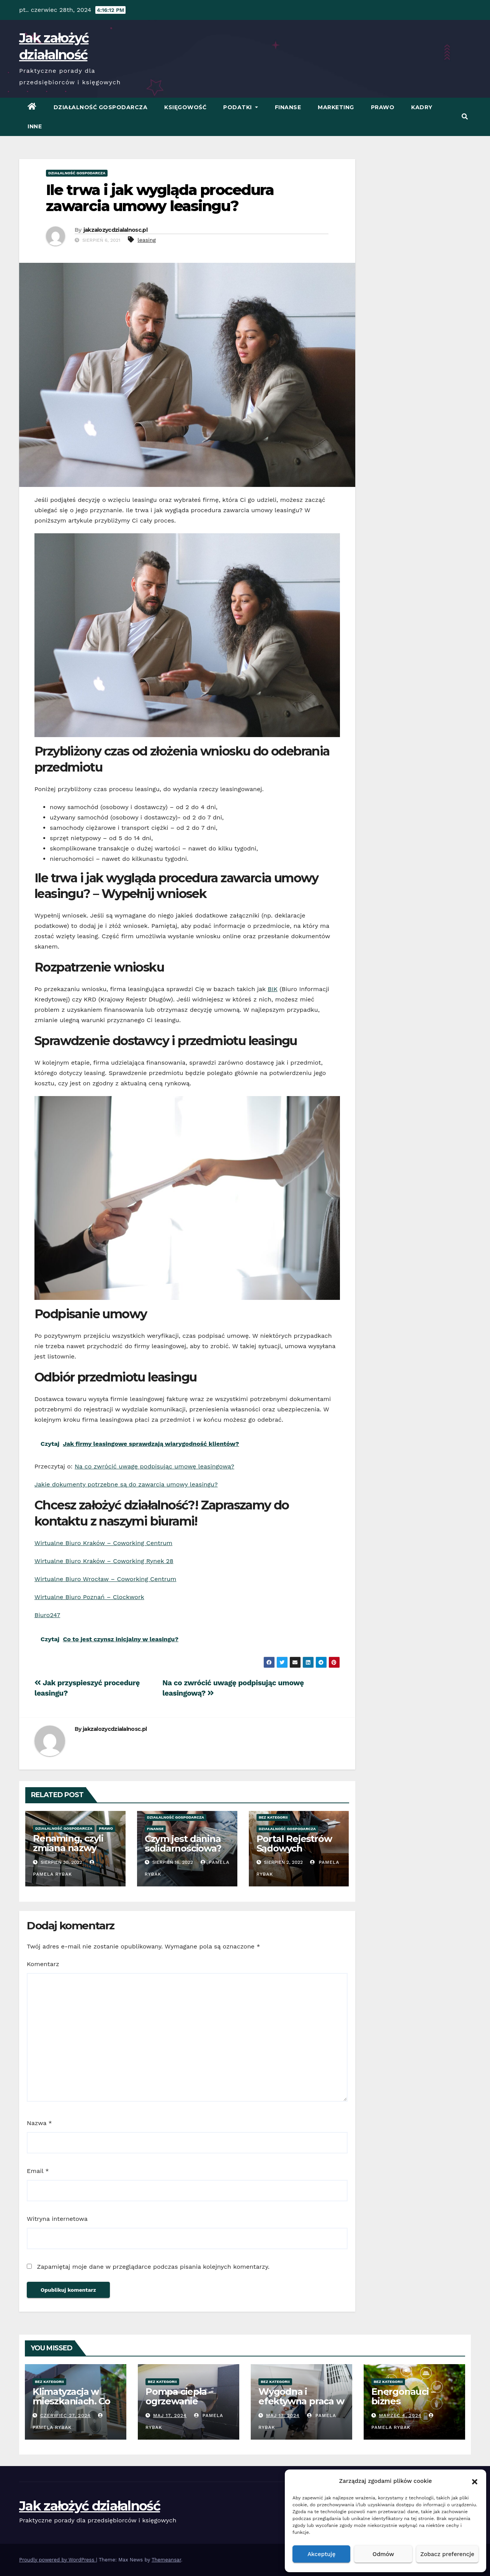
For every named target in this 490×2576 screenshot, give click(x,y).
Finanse (288, 107)
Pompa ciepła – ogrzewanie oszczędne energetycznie (179, 2406)
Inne (35, 126)
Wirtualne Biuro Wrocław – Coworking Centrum (105, 1579)
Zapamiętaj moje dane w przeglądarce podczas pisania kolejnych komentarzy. (153, 2266)
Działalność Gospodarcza (101, 107)
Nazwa (39, 2123)
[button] (475, 2481)
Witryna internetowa (57, 2218)
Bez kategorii (273, 1817)
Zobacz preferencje (447, 2554)
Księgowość (185, 107)
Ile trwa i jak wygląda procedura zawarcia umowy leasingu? (160, 198)
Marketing (336, 107)
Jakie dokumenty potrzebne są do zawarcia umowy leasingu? (126, 1484)
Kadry (422, 107)
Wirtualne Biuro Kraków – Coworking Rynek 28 (103, 1561)
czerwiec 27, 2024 (65, 2415)
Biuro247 (47, 1615)
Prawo (383, 107)
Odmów (383, 2554)
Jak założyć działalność (89, 2506)
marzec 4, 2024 (400, 2415)
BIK (272, 989)
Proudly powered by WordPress (57, 2560)
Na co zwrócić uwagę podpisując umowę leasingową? (154, 1466)
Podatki (240, 107)
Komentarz (43, 1964)
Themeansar (166, 2560)
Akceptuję (321, 2554)
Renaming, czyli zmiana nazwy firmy (68, 1848)
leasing (146, 240)
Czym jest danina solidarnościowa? (183, 1843)
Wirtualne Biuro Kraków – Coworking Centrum (103, 1543)
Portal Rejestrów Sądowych (294, 1843)
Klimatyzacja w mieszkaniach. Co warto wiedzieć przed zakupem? (71, 2406)
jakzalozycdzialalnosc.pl (115, 229)
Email (38, 2171)
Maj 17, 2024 (170, 2415)
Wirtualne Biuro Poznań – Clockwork (89, 1597)
